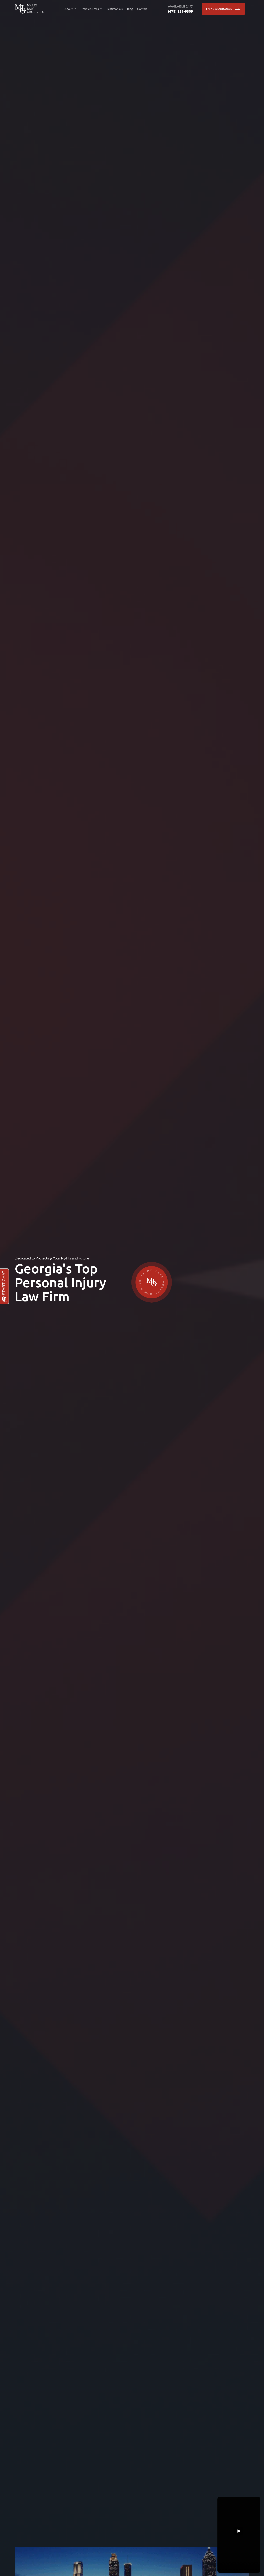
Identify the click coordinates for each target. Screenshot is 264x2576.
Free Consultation (223, 9)
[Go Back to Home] (29, 9)
